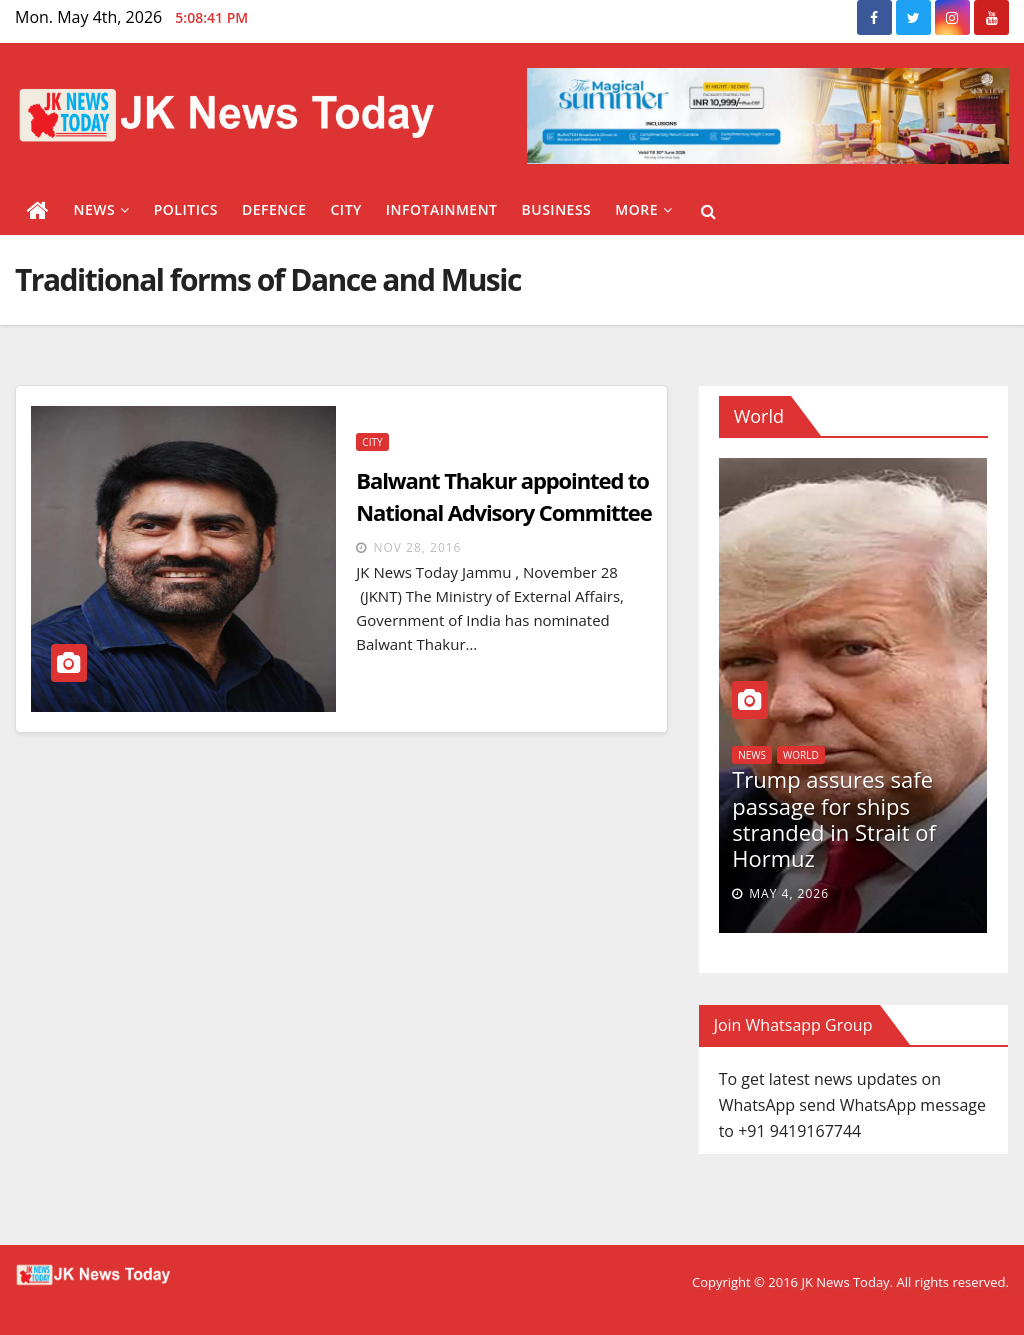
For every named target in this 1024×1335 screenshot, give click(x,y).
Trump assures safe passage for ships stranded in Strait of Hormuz (834, 818)
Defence (274, 209)
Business (557, 209)
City (345, 209)
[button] (708, 211)
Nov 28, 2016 (417, 547)
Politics (186, 209)
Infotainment (442, 209)
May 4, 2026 (789, 893)
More (643, 209)
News (102, 209)
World (801, 755)
